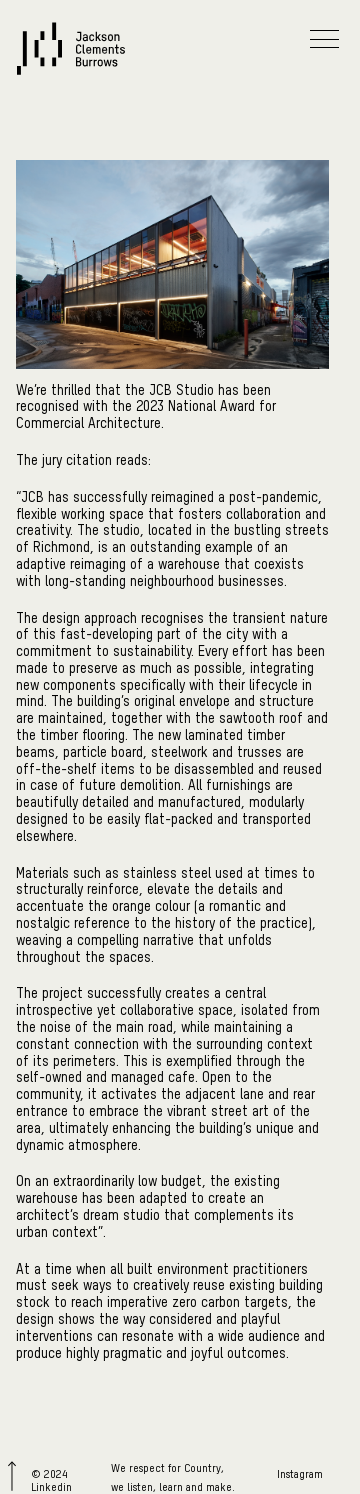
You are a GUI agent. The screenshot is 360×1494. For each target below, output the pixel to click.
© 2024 (49, 1474)
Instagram (300, 1474)
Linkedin (51, 1487)
